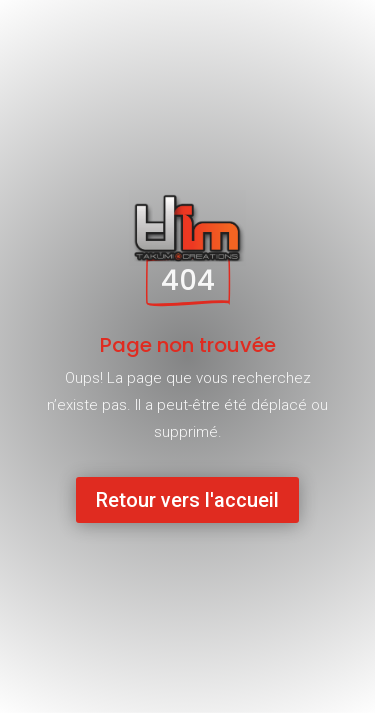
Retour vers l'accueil (187, 500)
